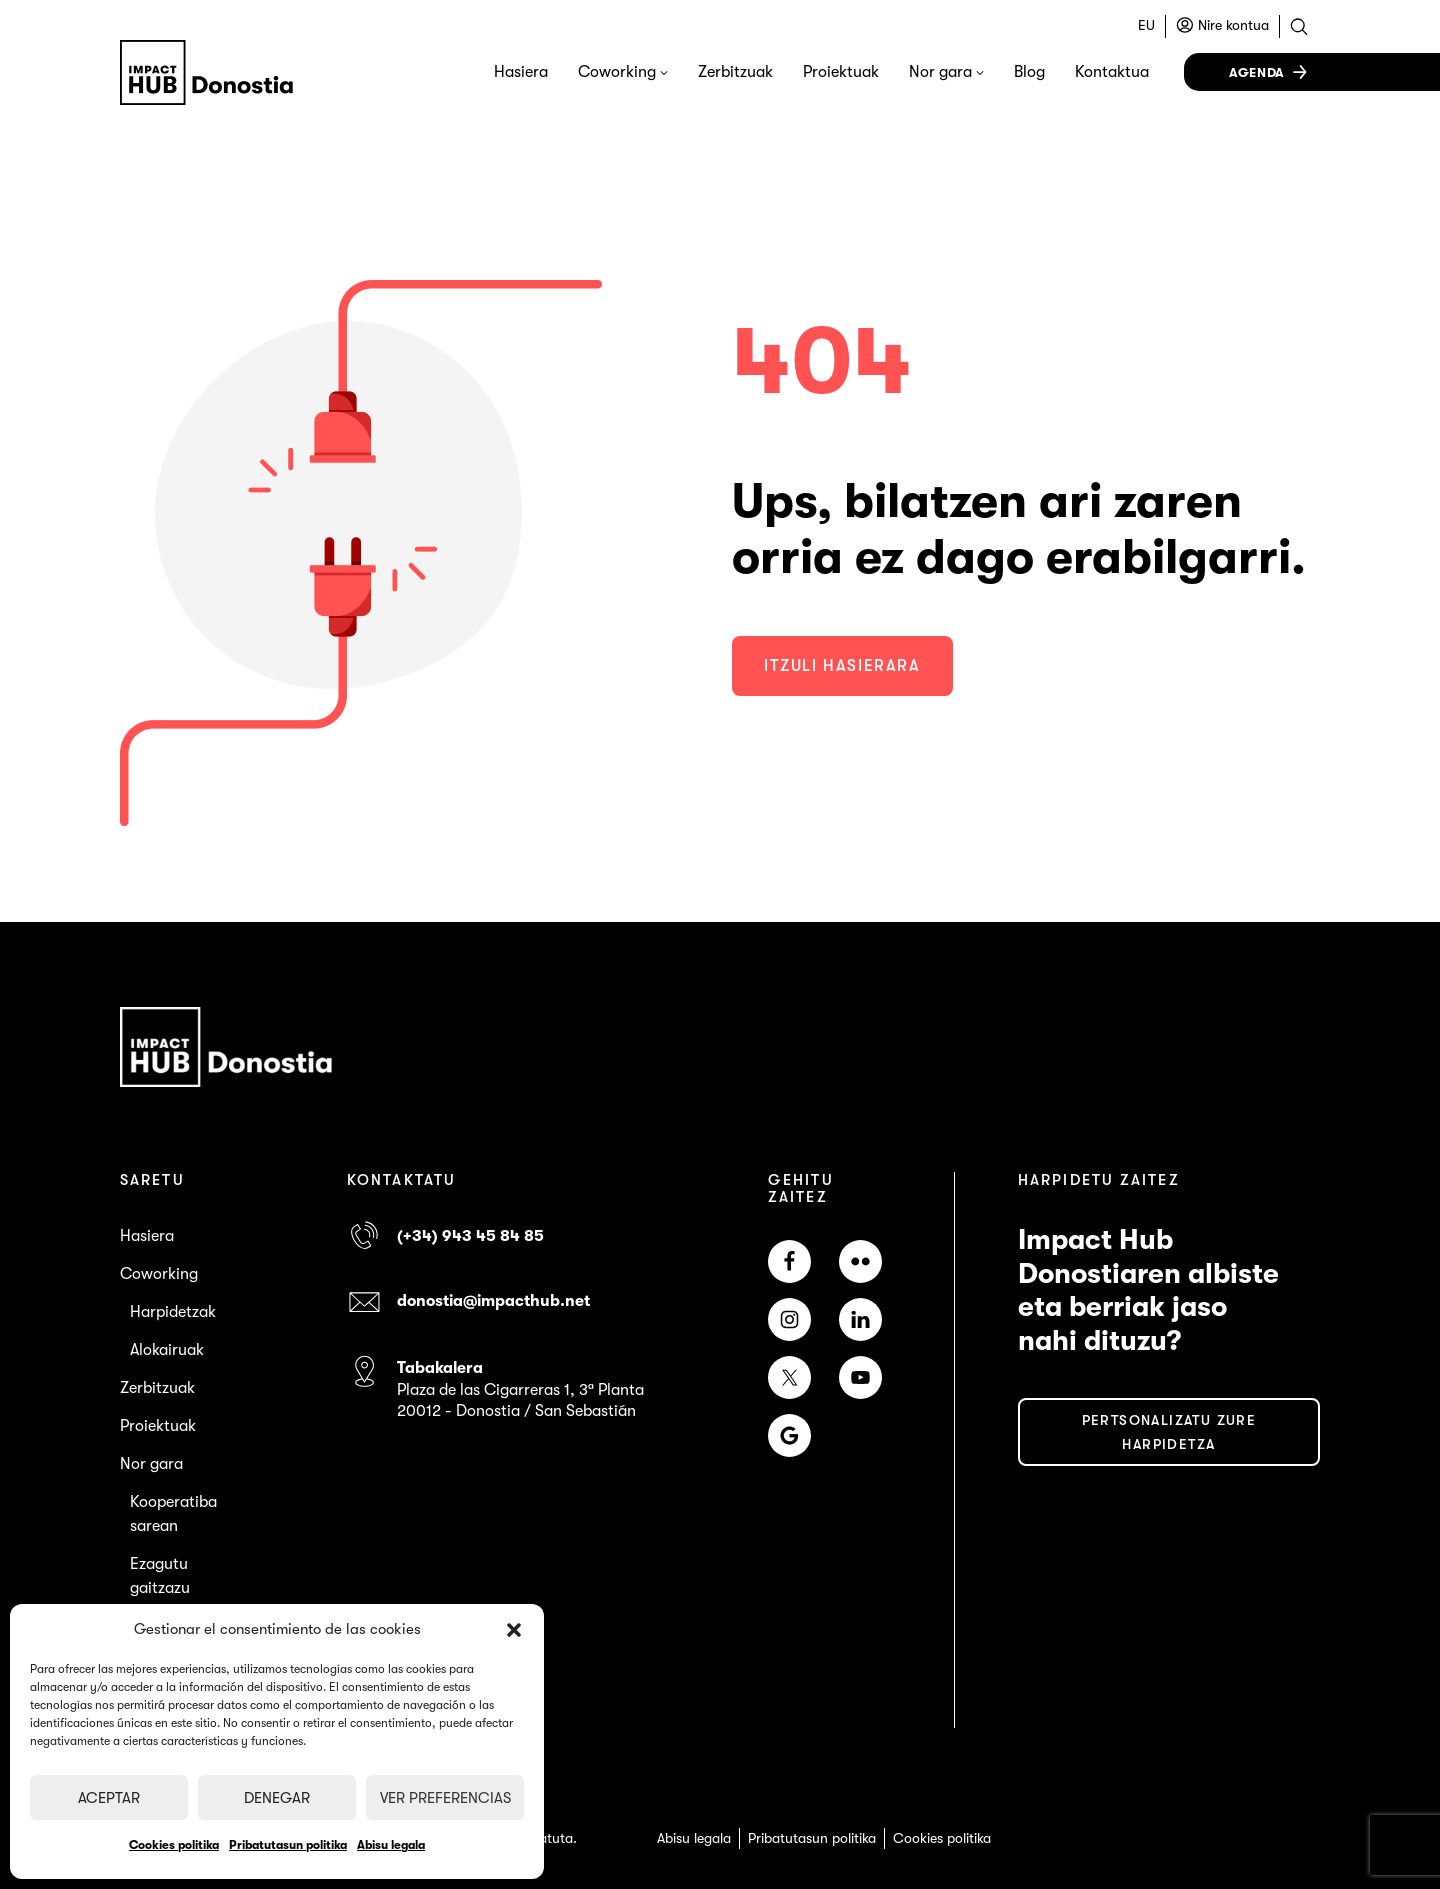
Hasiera (521, 72)
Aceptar (109, 1798)
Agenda (1257, 72)
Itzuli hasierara (842, 666)
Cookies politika (174, 1845)
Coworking (617, 72)
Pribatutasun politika (288, 1845)
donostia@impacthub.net (493, 1301)
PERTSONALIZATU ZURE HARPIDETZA (1169, 1432)
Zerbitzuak (735, 72)
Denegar (277, 1798)
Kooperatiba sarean (173, 1514)
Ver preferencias (445, 1798)
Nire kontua (1233, 25)
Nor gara (940, 72)
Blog (1029, 72)
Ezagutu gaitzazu (160, 1576)
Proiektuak (841, 72)
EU (1146, 25)
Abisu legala (391, 1845)
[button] (514, 1630)
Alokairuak (167, 1350)
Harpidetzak (173, 1312)
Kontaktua (1112, 72)
